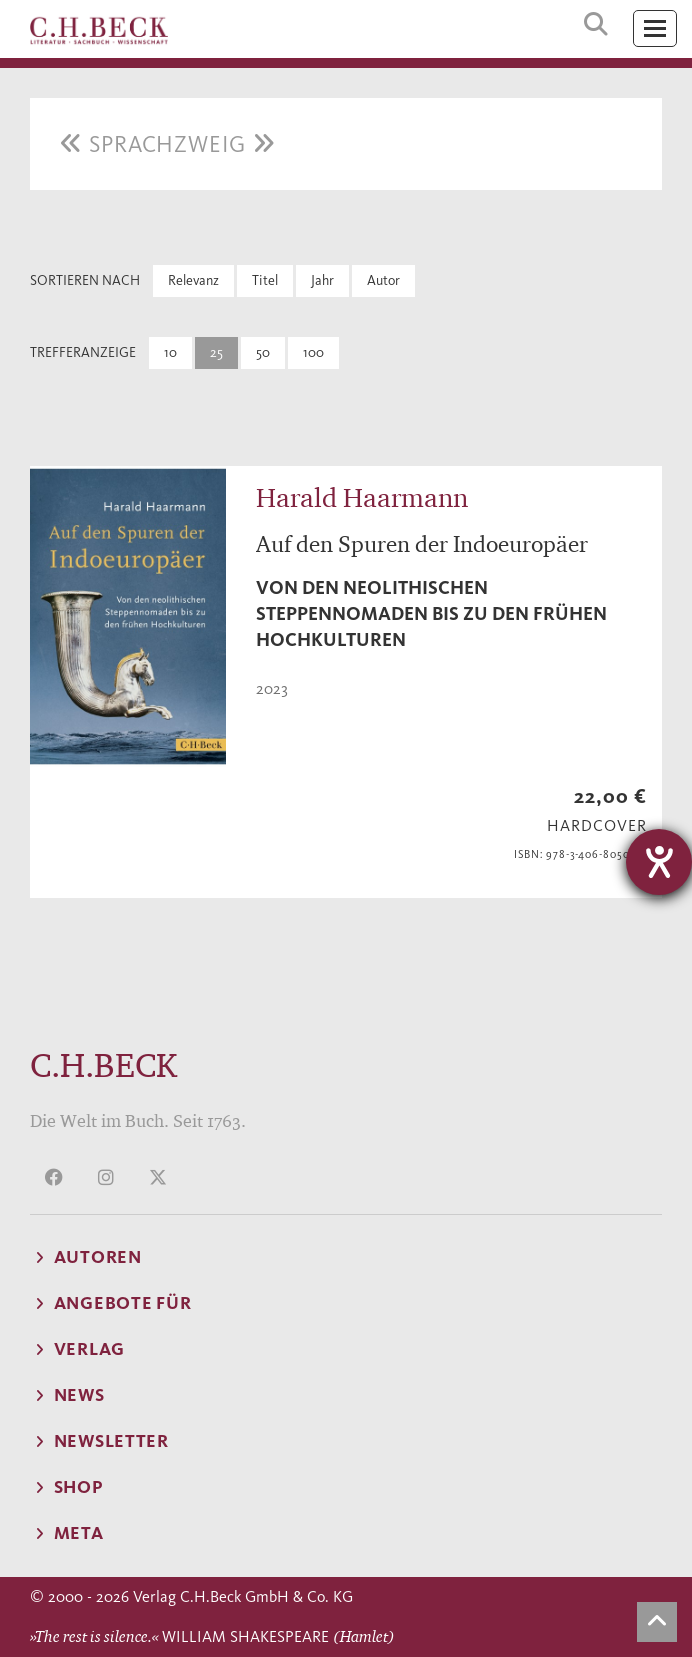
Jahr (322, 280)
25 (216, 352)
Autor (383, 280)
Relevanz (193, 280)
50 (263, 352)
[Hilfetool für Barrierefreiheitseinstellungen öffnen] (659, 862)
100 (313, 352)
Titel (265, 280)
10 (170, 352)
